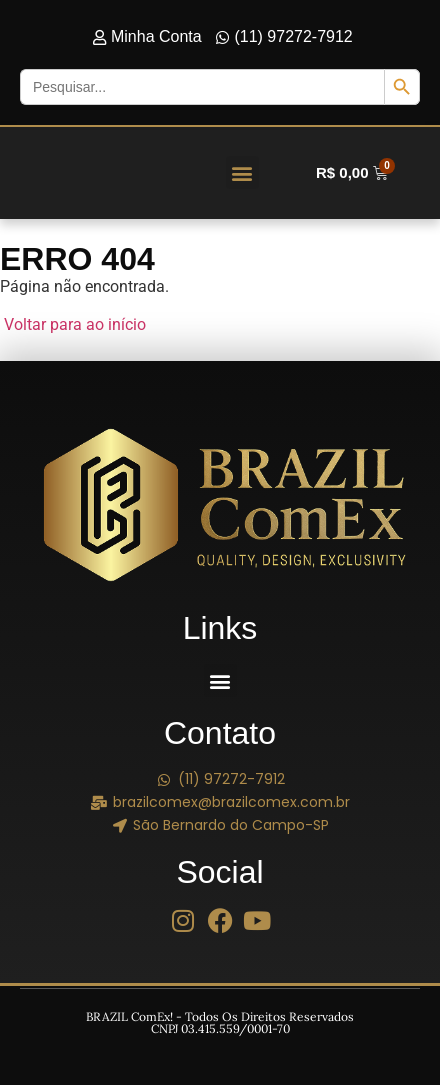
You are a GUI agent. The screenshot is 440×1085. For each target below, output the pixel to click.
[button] (242, 172)
